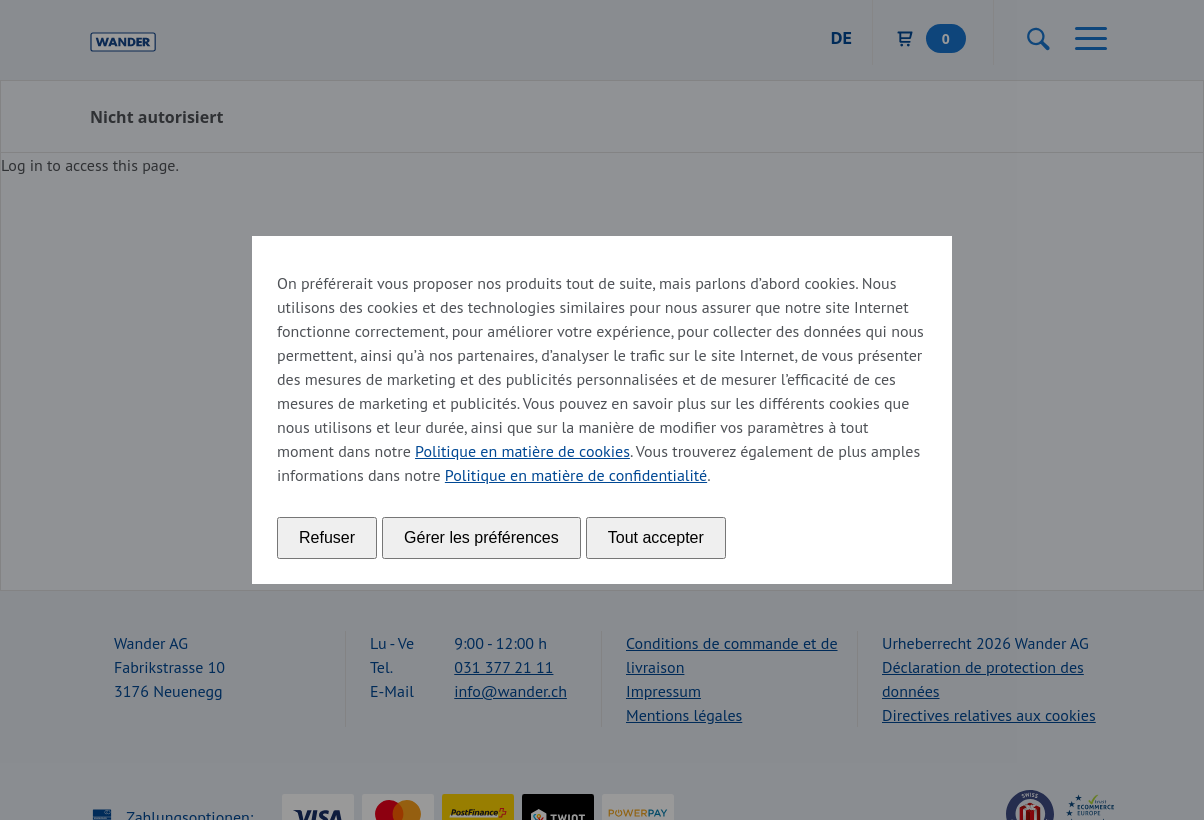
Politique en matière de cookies (522, 451)
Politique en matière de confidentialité (576, 475)
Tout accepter (656, 537)
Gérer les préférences (481, 537)
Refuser (327, 537)
